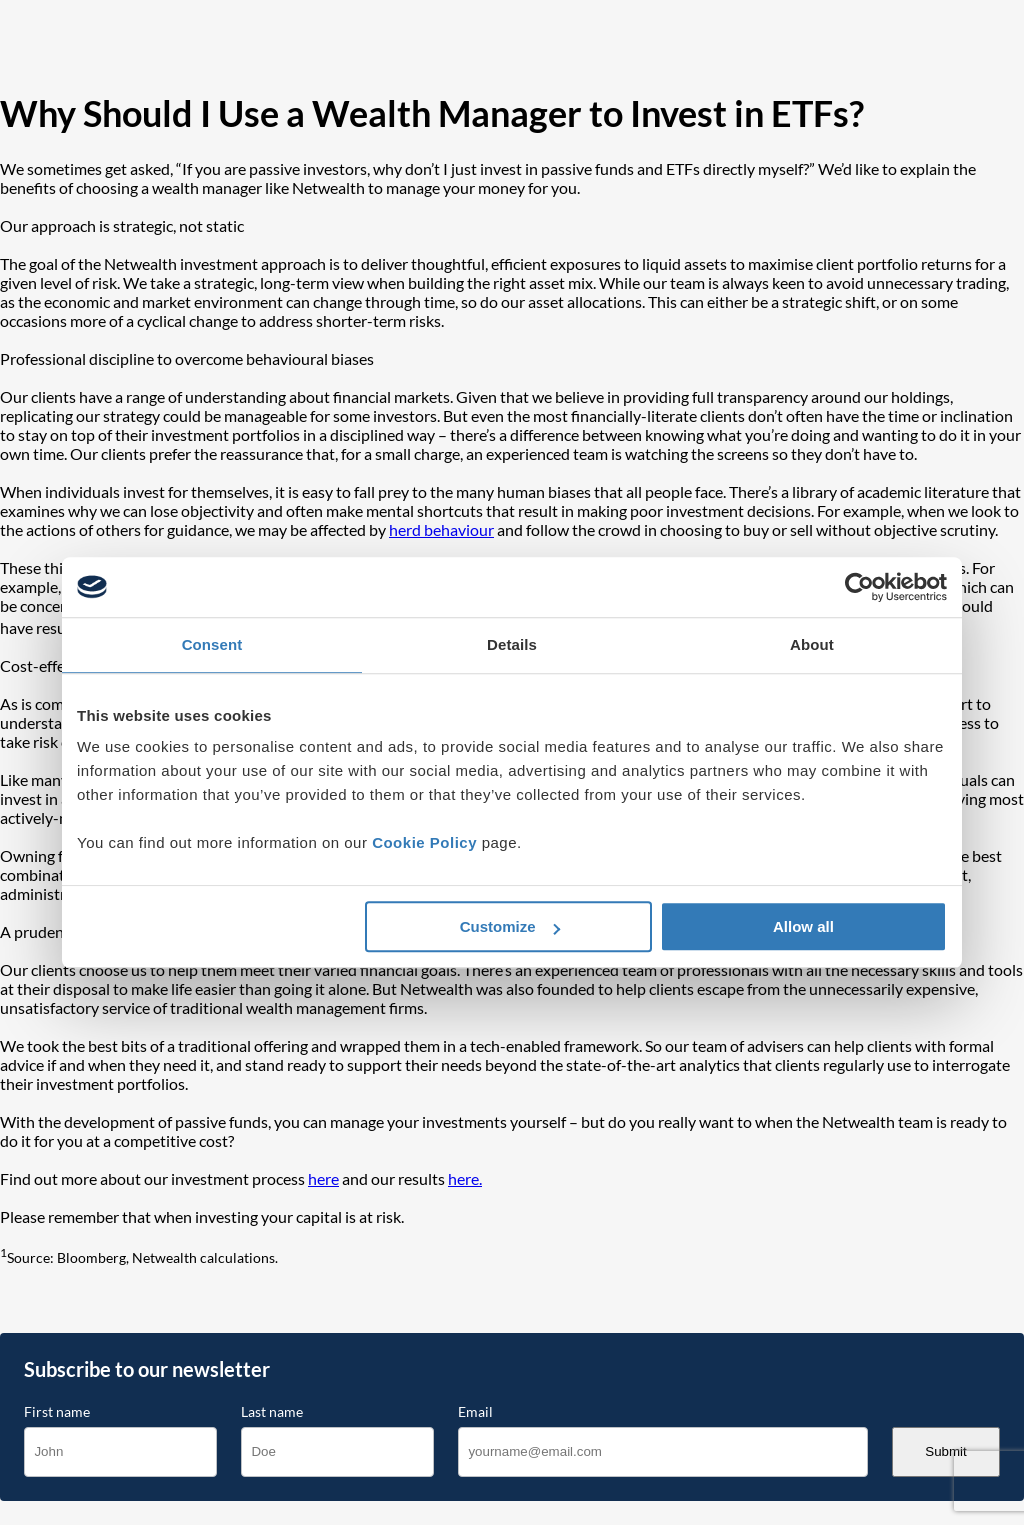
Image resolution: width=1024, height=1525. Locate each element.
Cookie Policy (424, 842)
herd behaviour (441, 529)
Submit (945, 1451)
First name (57, 1412)
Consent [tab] (212, 644)
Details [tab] (512, 644)
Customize (510, 926)
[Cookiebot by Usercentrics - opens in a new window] (859, 587)
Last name (272, 1412)
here (323, 1178)
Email (475, 1412)
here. (465, 1178)
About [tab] (812, 644)
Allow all (803, 926)
